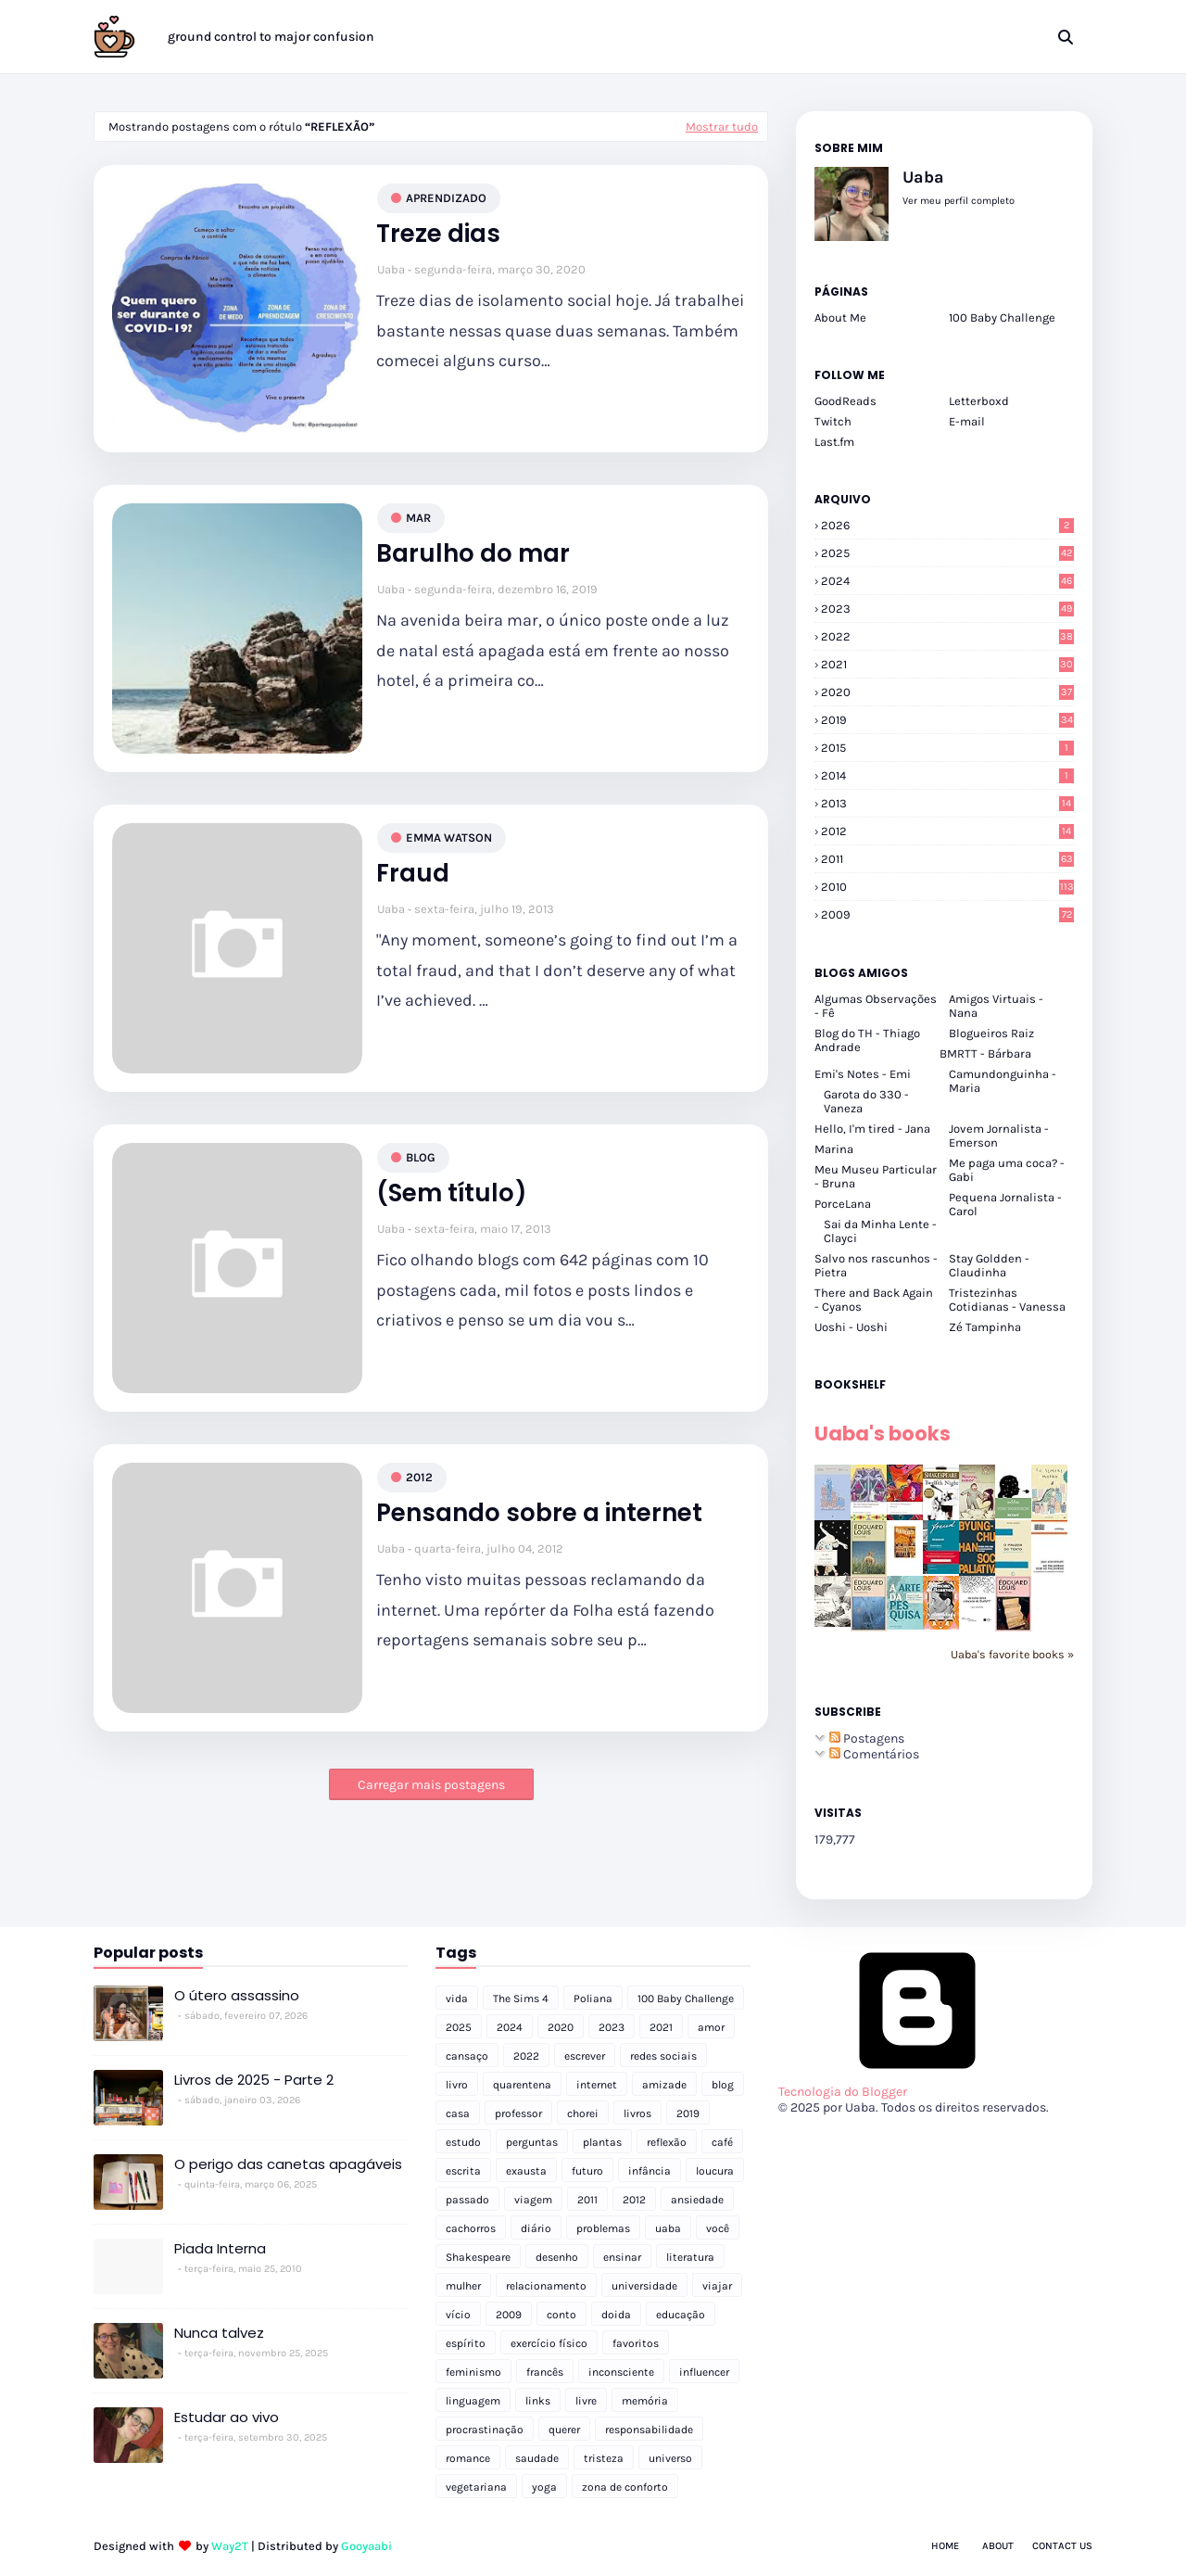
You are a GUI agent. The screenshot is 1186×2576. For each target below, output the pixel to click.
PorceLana (842, 1204)
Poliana (593, 1998)
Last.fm (834, 442)
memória (645, 2400)
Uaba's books (882, 1433)
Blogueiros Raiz (991, 1033)
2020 (947, 692)
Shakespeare (478, 2257)
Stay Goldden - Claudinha (989, 1265)
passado (467, 2199)
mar (418, 518)
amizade (664, 2084)
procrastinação (485, 2429)
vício (458, 2314)
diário (536, 2228)
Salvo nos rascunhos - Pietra (876, 1265)
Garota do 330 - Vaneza (866, 1101)
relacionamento (546, 2285)
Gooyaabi (366, 2546)
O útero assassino (236, 1995)
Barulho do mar (473, 553)
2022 (947, 636)
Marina (833, 1149)
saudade (537, 2458)
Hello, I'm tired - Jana (872, 1129)
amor (711, 2027)
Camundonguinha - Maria (1002, 1081)
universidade (644, 2285)
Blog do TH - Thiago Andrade (867, 1040)
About (998, 2546)
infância (649, 2170)
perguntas (532, 2142)
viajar (717, 2285)
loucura (715, 2170)
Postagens (866, 1738)
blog (420, 1157)
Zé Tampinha (985, 1327)
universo (670, 2458)
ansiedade (697, 2199)
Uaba (391, 269)
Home (945, 2546)
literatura (690, 2257)
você (717, 2228)
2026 (947, 525)
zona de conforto (625, 2487)
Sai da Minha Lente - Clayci (880, 1231)
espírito (466, 2343)
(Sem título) (451, 1193)
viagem (533, 2199)
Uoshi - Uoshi (851, 1327)
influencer (704, 2372)
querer (564, 2429)
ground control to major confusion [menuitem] (271, 36)
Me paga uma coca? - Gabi (1007, 1170)
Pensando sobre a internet (539, 1513)
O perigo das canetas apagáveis (288, 2164)
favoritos (635, 2343)
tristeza (604, 2458)
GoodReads (845, 401)
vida (457, 1998)
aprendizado (446, 198)
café (722, 2142)
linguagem (473, 2400)
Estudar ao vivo (226, 2417)
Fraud (412, 873)
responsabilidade (649, 2429)
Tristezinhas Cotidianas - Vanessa (1007, 1299)
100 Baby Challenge (1002, 317)
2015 (947, 748)
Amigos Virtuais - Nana (996, 1006)
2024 (947, 581)
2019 (947, 720)
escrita (463, 2170)
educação (680, 2314)
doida (616, 2314)
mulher (463, 2285)
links (537, 2400)
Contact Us (1062, 2546)
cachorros (471, 2228)
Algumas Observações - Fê (875, 1006)
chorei (583, 2113)
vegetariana (476, 2487)
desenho (557, 2257)
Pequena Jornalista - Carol (1005, 1204)
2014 (947, 775)
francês (544, 2372)
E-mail (967, 421)
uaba (668, 2228)
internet (596, 2084)
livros (637, 2113)
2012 (419, 1477)
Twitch (833, 421)
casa (458, 2113)
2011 (947, 859)
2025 (947, 553)
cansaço (467, 2055)
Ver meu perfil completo (958, 201)
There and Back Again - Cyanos (873, 1299)
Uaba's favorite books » (1012, 1654)
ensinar (622, 2257)
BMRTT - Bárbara (985, 1053)
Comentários (874, 1754)
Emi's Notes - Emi (862, 1074)
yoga (544, 2487)
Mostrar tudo (722, 126)
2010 (947, 887)
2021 (947, 664)
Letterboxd (979, 401)
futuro (587, 2170)
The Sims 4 (521, 1998)
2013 (947, 803)
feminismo (473, 2372)
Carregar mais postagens (431, 1785)
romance (468, 2458)
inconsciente (621, 2372)
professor (518, 2113)
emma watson (449, 837)
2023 (947, 608)
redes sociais (663, 2055)
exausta (526, 2170)
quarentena (522, 2084)
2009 (947, 914)
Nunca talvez (219, 2332)
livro (457, 2084)
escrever (584, 2055)
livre (586, 2400)
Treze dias (438, 234)
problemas (603, 2228)
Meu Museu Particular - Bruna (875, 1176)
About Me (840, 317)
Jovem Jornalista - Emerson (999, 1135)
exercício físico (549, 2343)
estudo (463, 2142)
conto (561, 2314)
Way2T (229, 2546)
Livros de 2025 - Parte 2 (254, 2079)
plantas (602, 2142)
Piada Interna (220, 2248)
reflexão (667, 2142)
